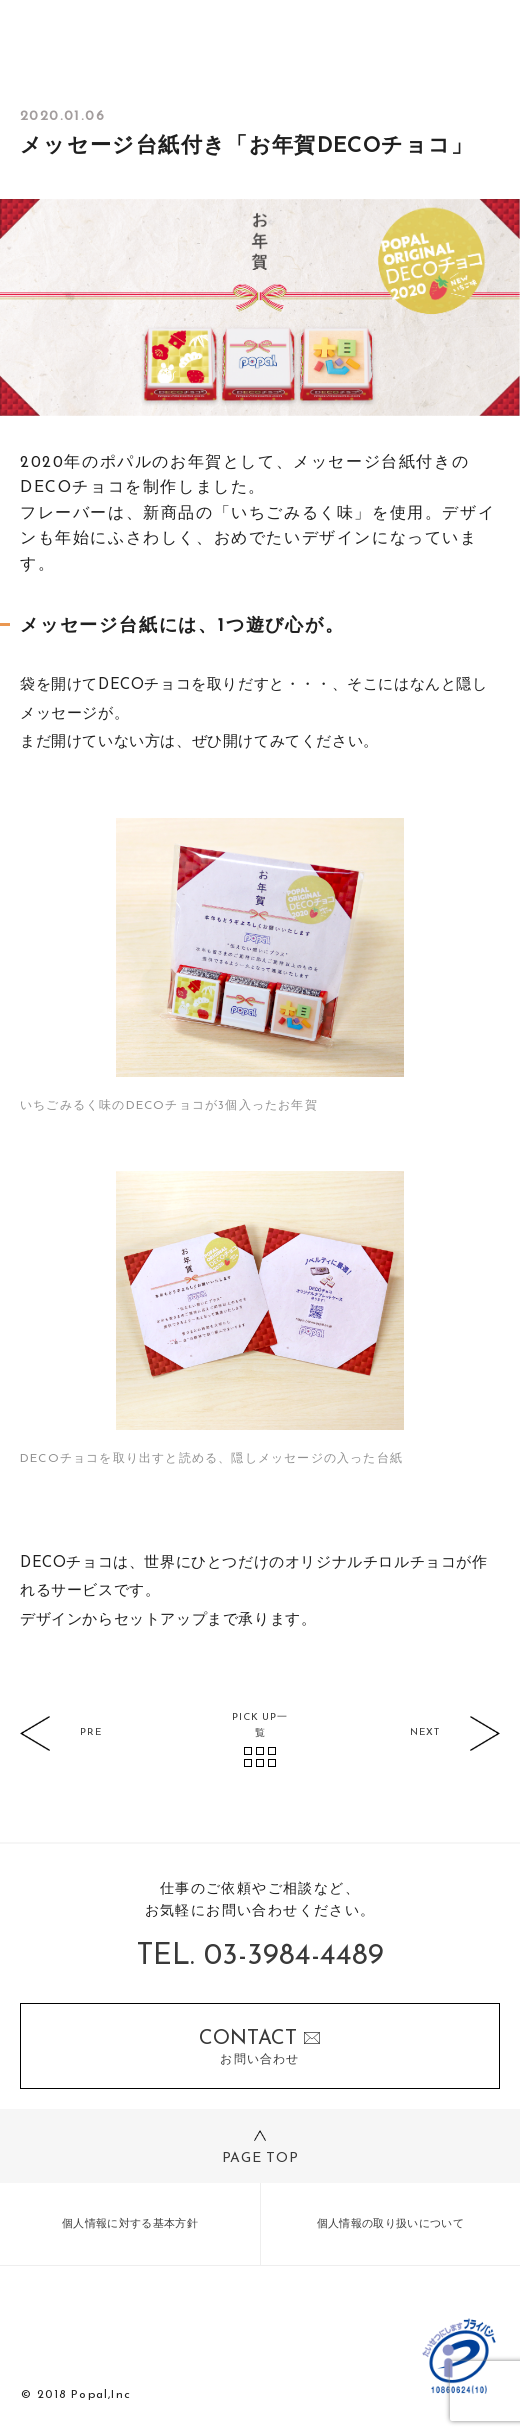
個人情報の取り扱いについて (390, 2224)
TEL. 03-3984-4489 (260, 1956)
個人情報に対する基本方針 (130, 2224)
